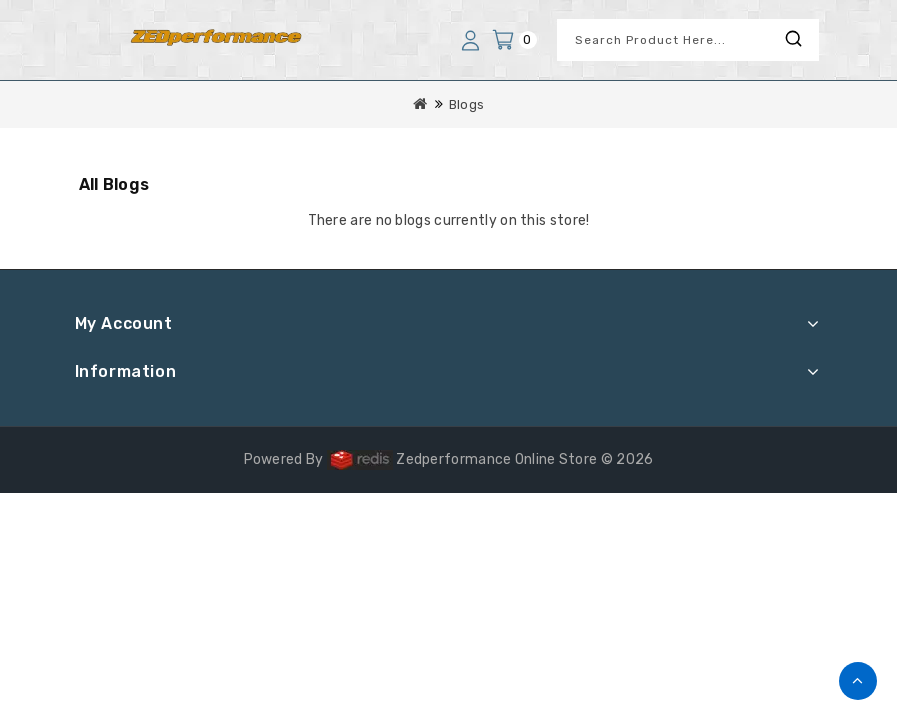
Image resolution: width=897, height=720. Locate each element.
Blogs (467, 104)
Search (794, 38)
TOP (858, 681)
